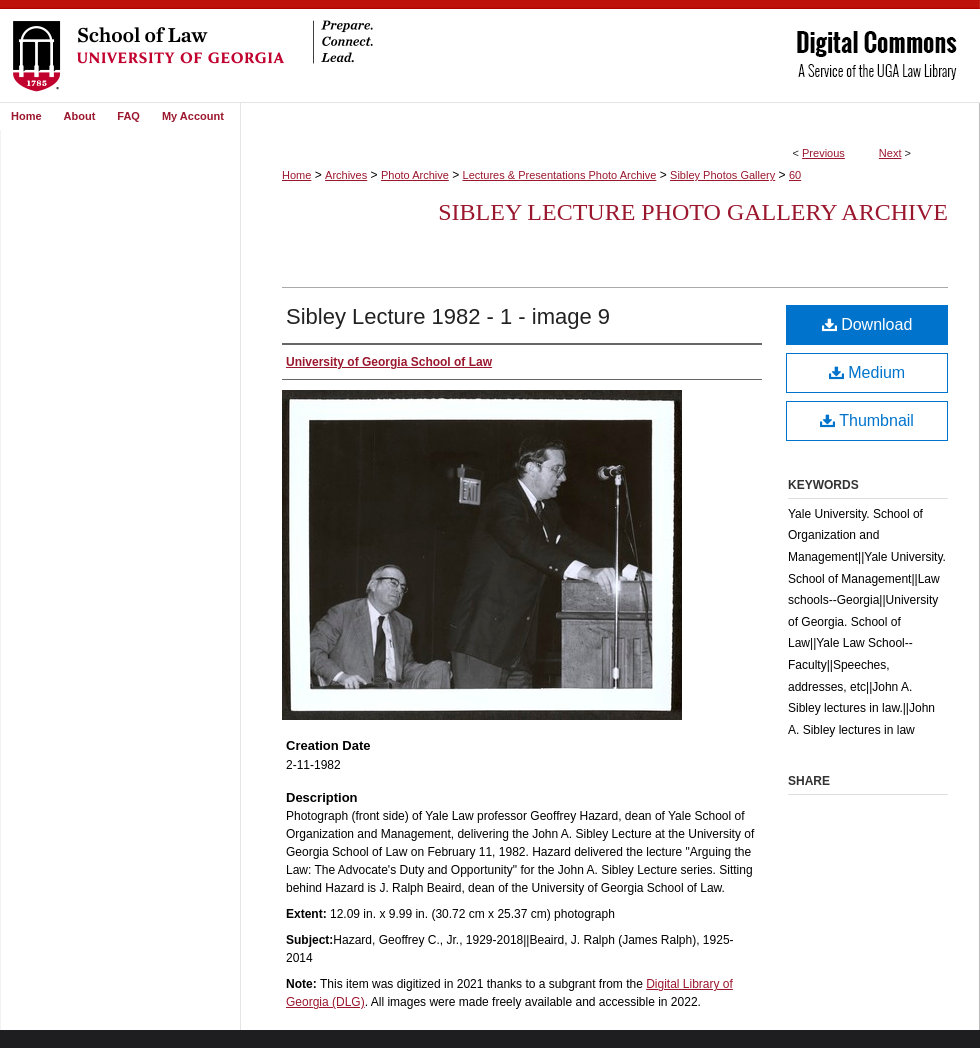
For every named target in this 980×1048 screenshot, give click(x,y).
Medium (867, 372)
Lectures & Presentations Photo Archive (560, 175)
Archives (346, 175)
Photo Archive (415, 175)
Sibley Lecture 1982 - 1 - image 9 (448, 316)
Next (890, 153)
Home (296, 175)
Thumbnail (867, 420)
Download (867, 324)
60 (795, 175)
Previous (823, 153)
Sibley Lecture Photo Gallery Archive (693, 212)
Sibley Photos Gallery (722, 175)
